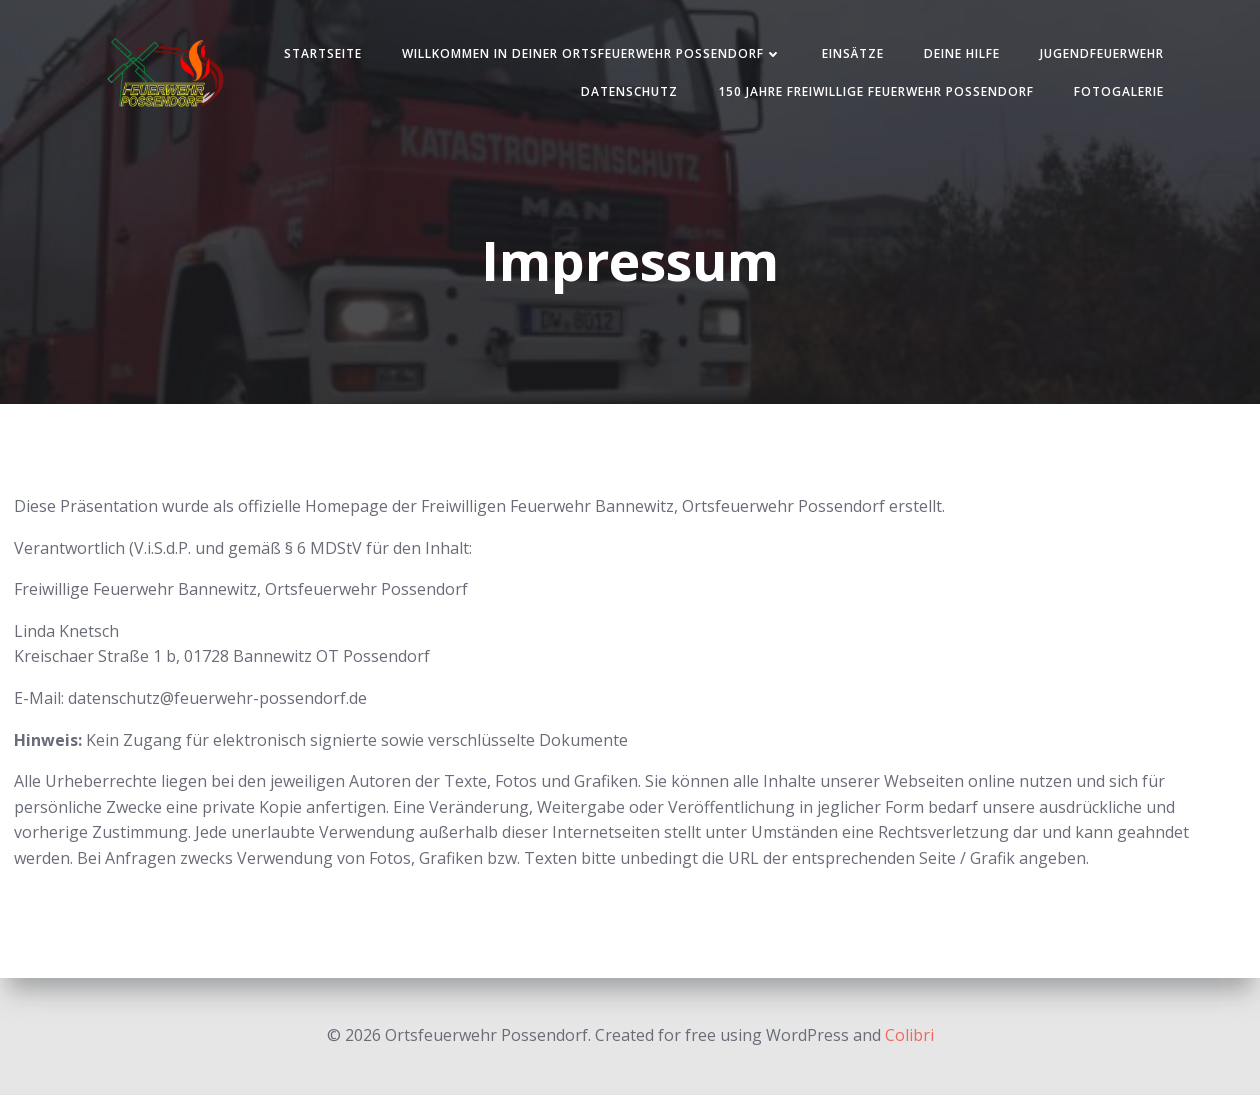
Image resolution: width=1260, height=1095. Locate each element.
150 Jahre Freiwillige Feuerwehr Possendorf (876, 91)
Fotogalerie (1119, 91)
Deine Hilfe (962, 53)
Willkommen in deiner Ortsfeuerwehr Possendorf (592, 53)
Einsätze (853, 53)
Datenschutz (629, 91)
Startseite (323, 53)
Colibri (909, 1035)
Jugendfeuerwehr (1102, 53)
